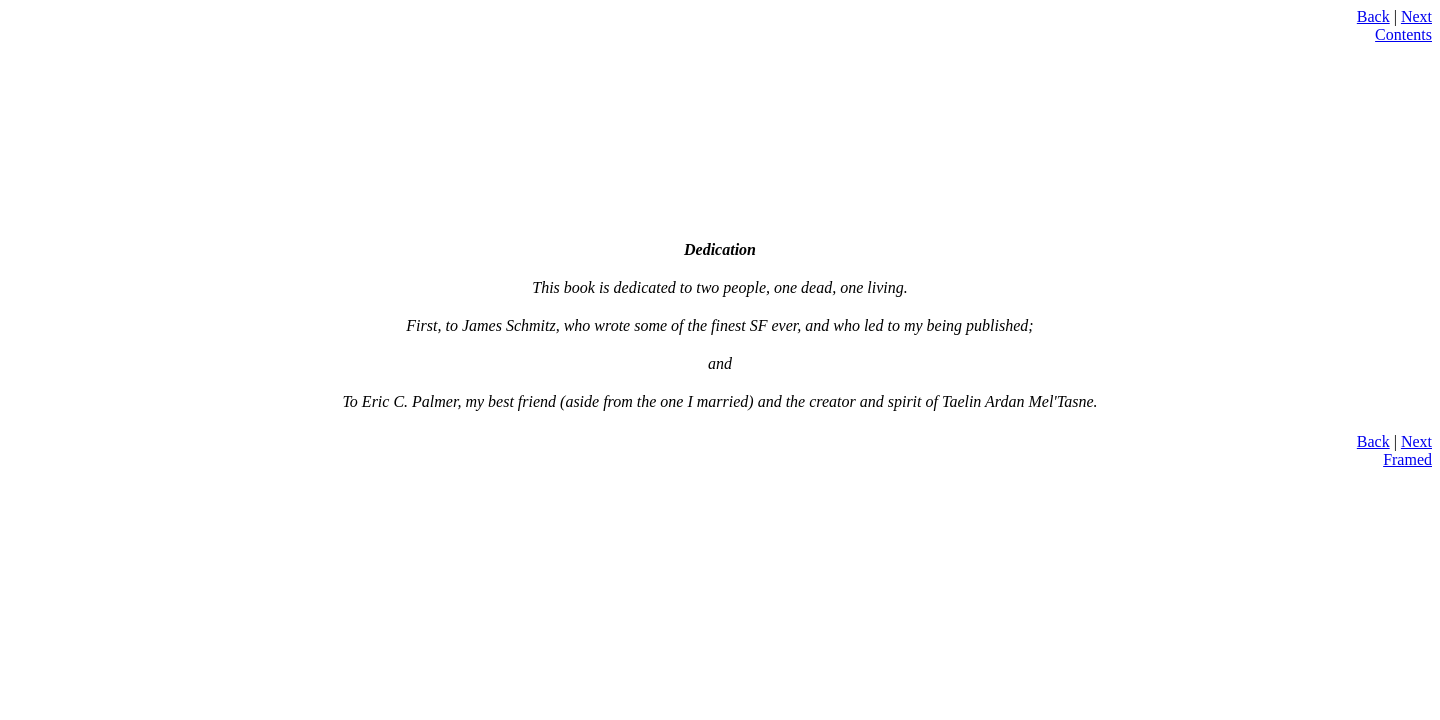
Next (1416, 16)
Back (1373, 16)
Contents (1403, 34)
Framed (1407, 459)
